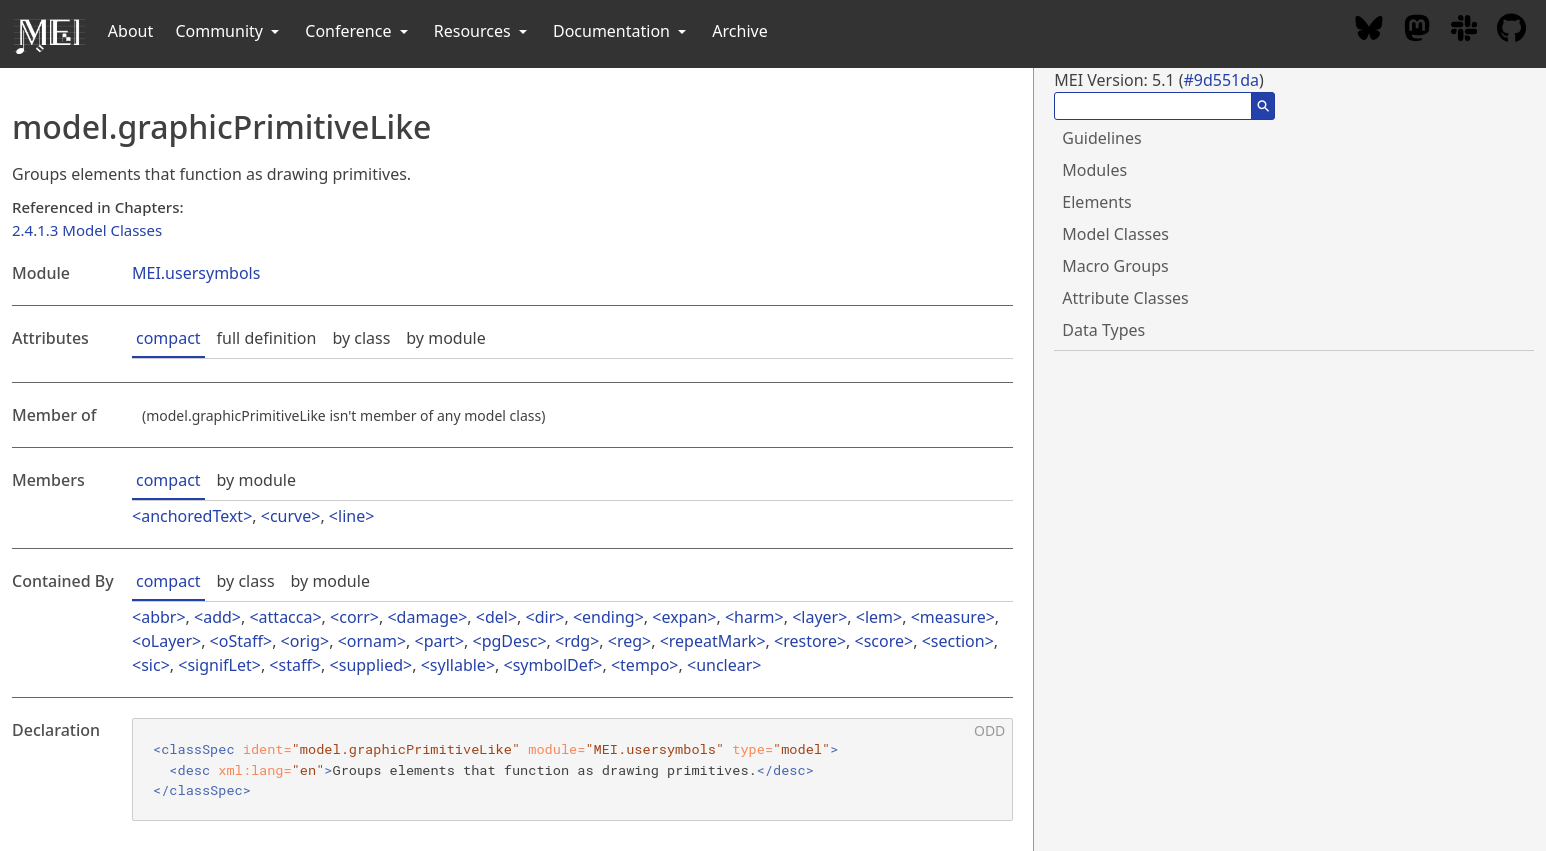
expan (684, 617)
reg (629, 641)
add (217, 617)
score (884, 641)
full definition (267, 338)
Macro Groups (1115, 266)
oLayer (166, 641)
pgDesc (510, 641)
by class (361, 338)
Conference (358, 31)
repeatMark (713, 641)
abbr (158, 617)
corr (354, 617)
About (130, 31)
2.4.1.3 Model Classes (87, 230)
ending (608, 617)
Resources (482, 31)
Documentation (621, 31)
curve (290, 516)
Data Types (1103, 330)
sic (150, 665)
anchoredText (192, 516)
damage (428, 617)
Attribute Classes (1125, 298)
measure (953, 617)
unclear (724, 665)
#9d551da (1221, 80)
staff (295, 665)
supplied (371, 665)
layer (819, 617)
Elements (1096, 202)
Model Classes (1115, 234)
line (351, 516)
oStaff (241, 641)
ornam (372, 641)
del (496, 617)
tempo (644, 665)
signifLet (219, 665)
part (439, 641)
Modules (1094, 170)
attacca (286, 617)
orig (305, 641)
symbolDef (553, 665)
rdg (577, 641)
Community (229, 31)
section (958, 641)
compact (168, 338)
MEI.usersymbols (196, 273)
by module (445, 338)
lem (879, 617)
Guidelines (1101, 138)
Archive (739, 31)
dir (545, 617)
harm (754, 617)
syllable (458, 665)
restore (810, 641)
